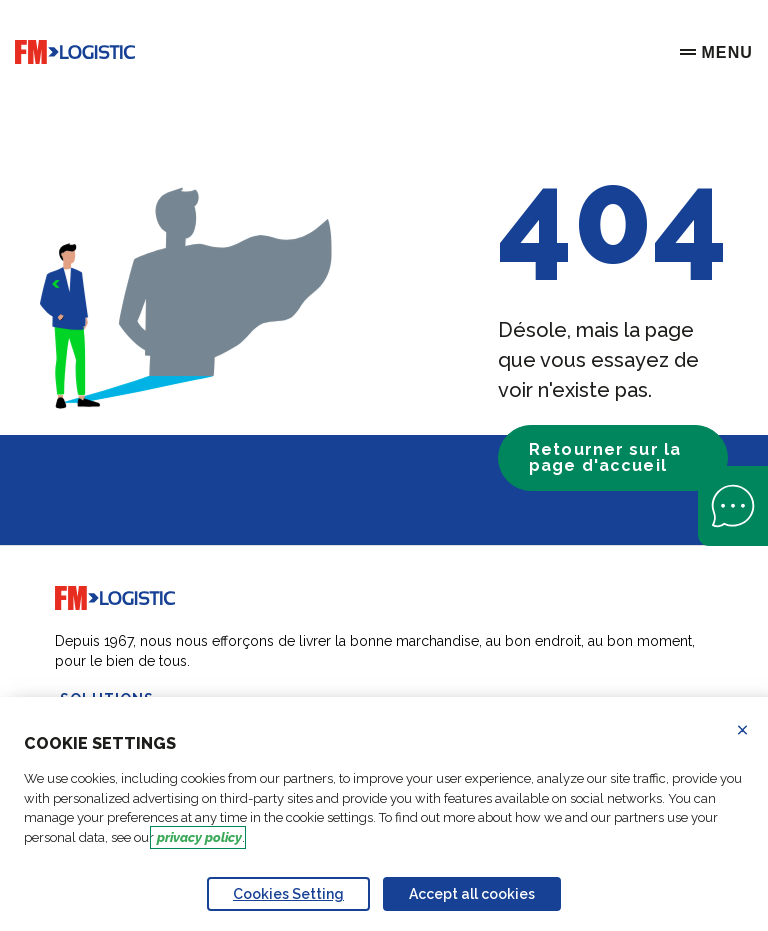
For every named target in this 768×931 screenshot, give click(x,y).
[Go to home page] (75, 52)
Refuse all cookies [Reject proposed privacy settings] (755, 730)
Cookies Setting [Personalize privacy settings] (288, 894)
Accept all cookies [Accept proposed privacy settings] (472, 894)
